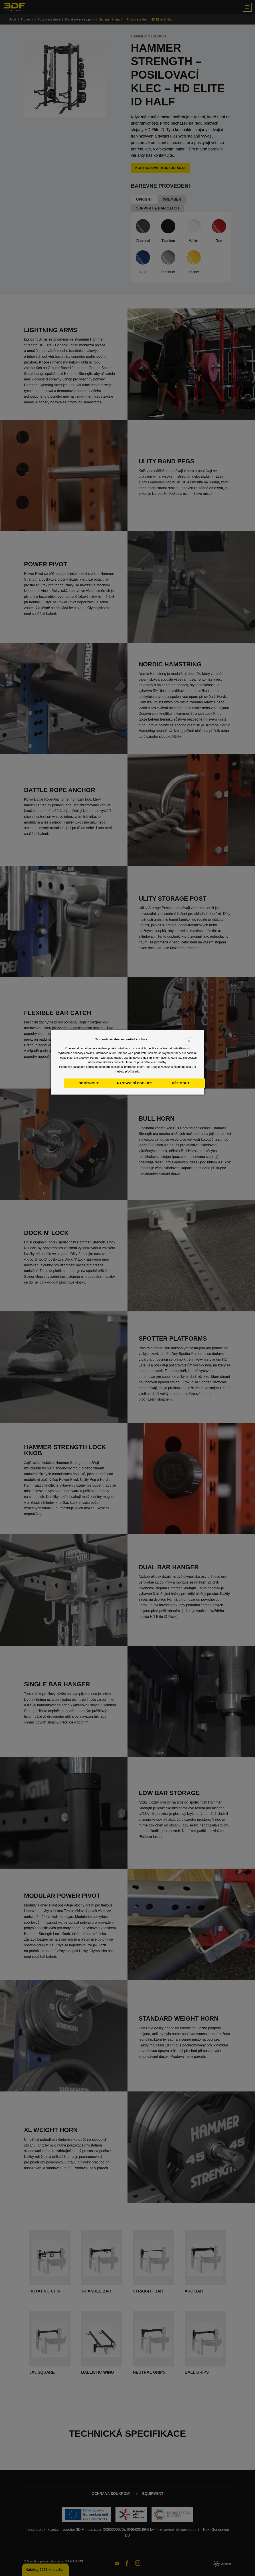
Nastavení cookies (134, 1083)
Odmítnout (89, 1083)
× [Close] (189, 1041)
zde (137, 1071)
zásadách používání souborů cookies (96, 1066)
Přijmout (181, 1083)
